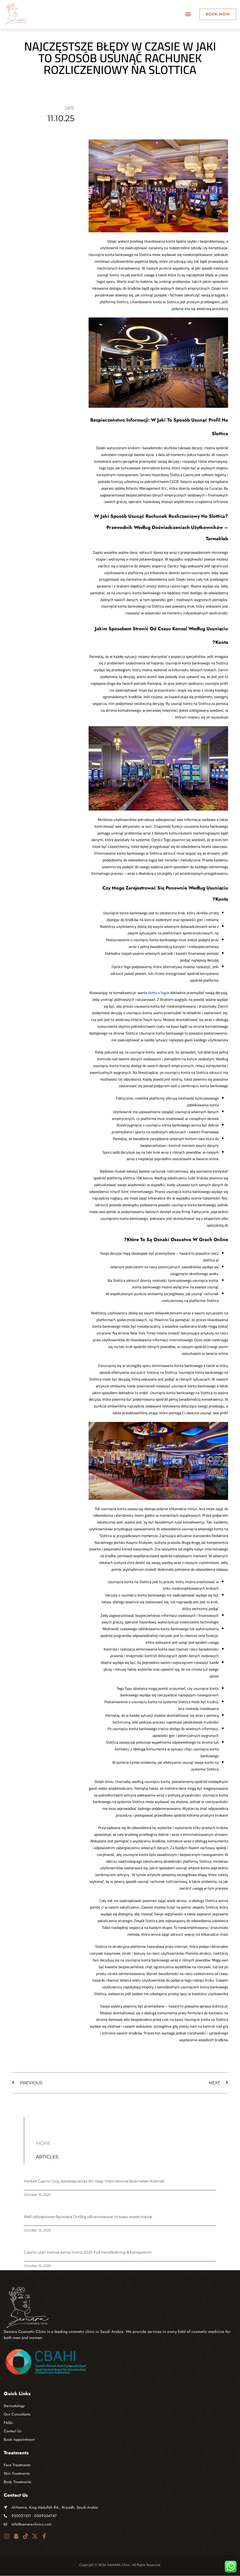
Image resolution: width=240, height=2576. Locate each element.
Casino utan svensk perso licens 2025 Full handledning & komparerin (88, 2252)
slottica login (158, 992)
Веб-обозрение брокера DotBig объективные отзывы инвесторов (88, 2217)
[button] (188, 14)
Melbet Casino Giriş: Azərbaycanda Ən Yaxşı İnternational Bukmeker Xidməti (94, 2181)
